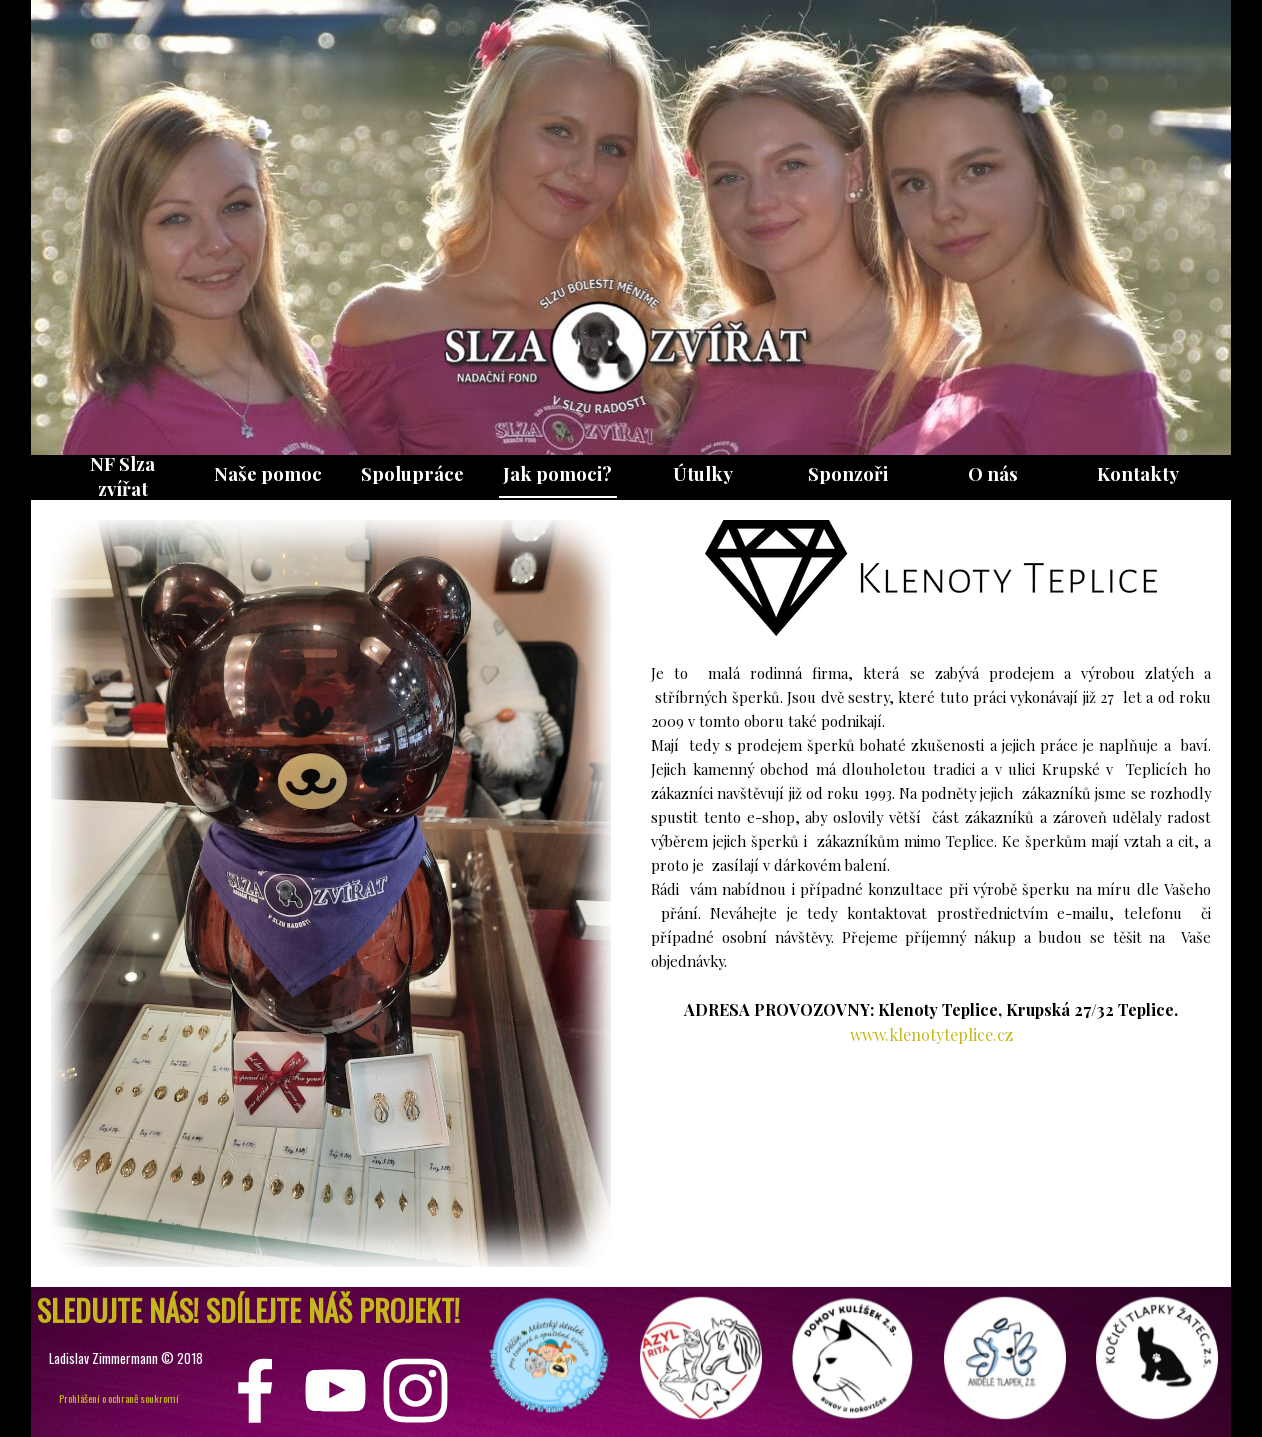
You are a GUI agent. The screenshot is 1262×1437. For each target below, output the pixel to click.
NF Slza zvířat (122, 476)
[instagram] (415, 1390)
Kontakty (1138, 473)
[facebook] (255, 1390)
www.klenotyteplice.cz (931, 1034)
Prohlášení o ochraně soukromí (119, 1398)
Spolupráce (412, 473)
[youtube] (335, 1390)
